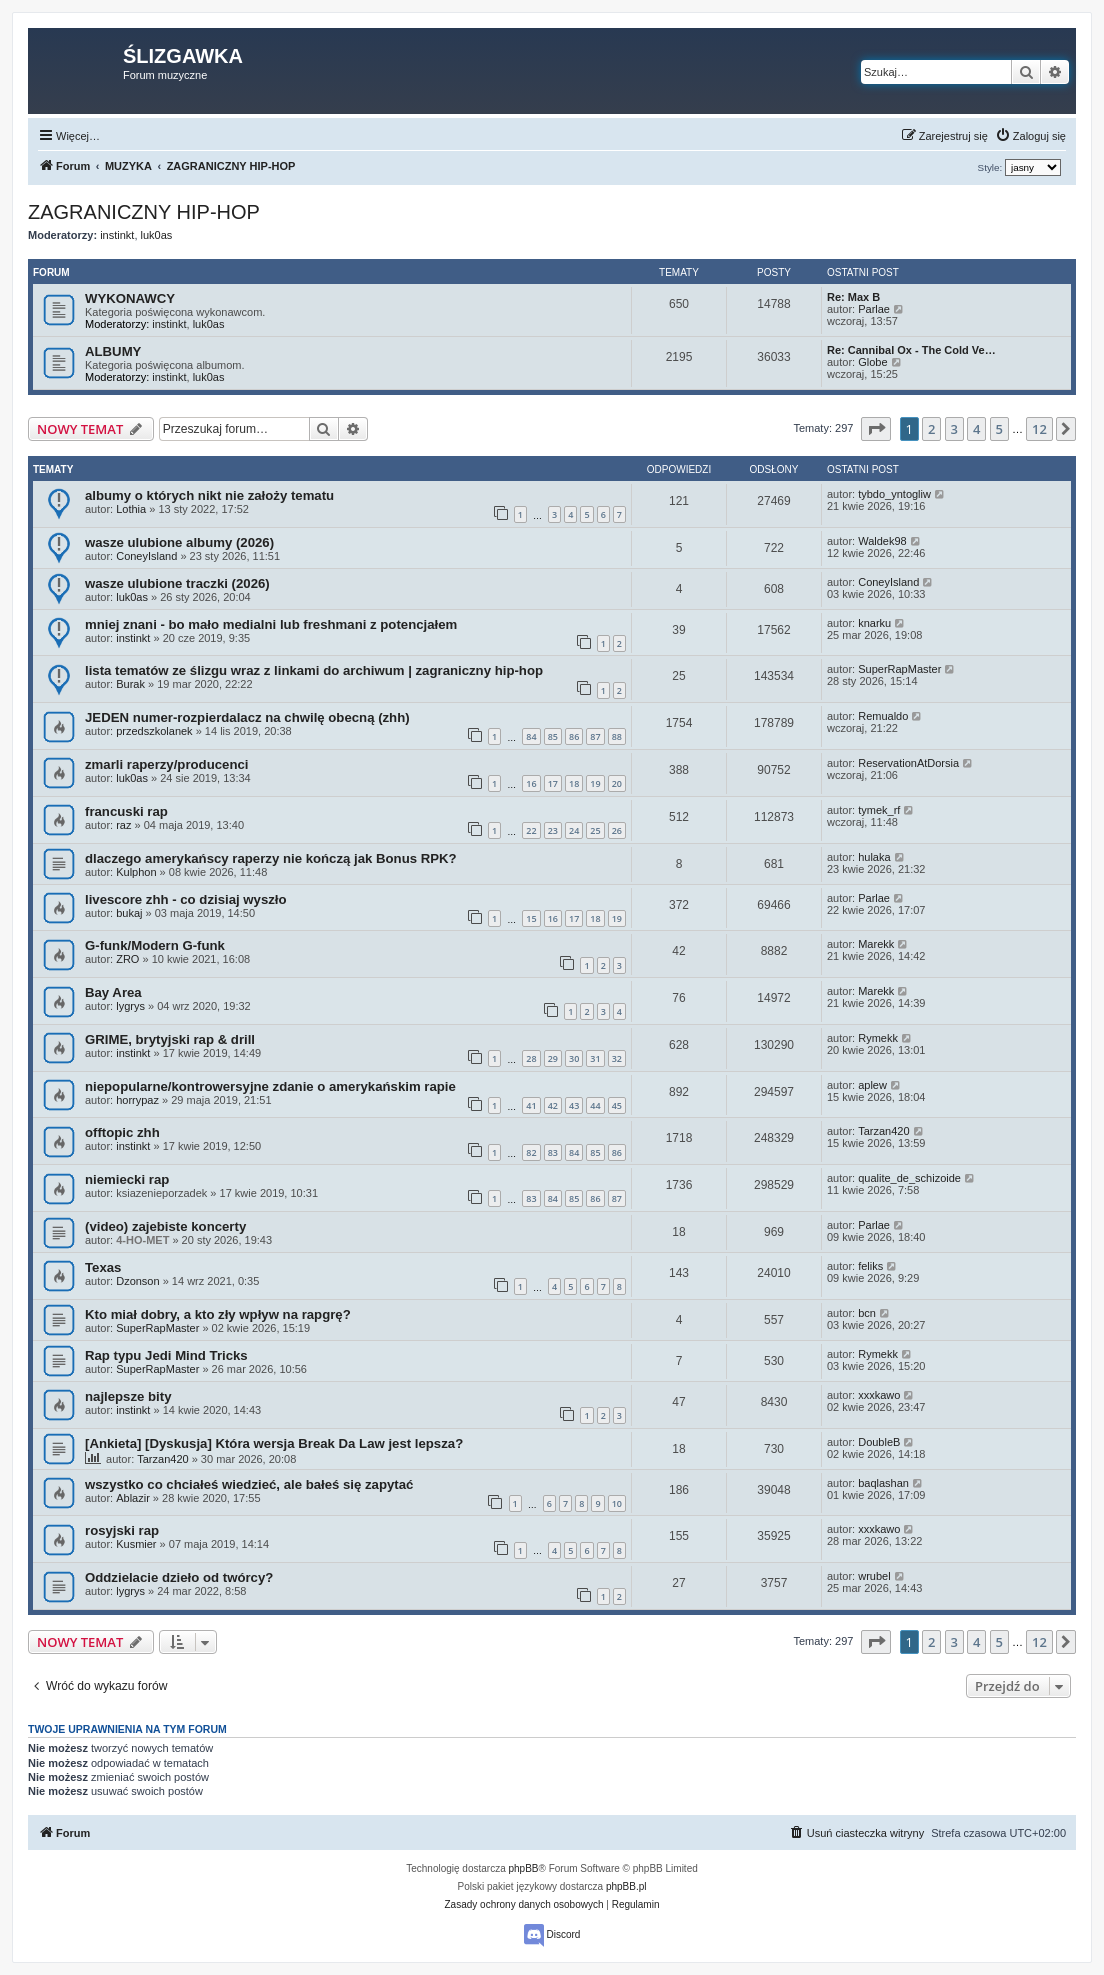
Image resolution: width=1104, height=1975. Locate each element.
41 (531, 1105)
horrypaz (137, 1100)
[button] (876, 429)
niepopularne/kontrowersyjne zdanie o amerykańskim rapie (270, 1086)
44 (595, 1105)
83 (553, 1152)
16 (531, 783)
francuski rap (126, 811)
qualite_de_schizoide (909, 1178)
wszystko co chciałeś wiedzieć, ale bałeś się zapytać (249, 1484)
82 (531, 1152)
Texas (103, 1267)
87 (595, 736)
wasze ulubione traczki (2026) (177, 583)
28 (531, 1058)
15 (531, 918)
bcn (867, 1313)
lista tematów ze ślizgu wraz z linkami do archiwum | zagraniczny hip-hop (314, 670)
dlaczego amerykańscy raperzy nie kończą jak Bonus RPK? (271, 858)
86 (574, 736)
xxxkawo (879, 1395)
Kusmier (136, 1544)
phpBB (524, 1868)
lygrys (130, 1006)
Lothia (131, 509)
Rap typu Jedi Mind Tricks (166, 1355)
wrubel (874, 1576)
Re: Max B (853, 297)
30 (574, 1058)
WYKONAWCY (130, 298)
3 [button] (954, 429)
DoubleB (879, 1442)
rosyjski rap (122, 1530)
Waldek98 (882, 541)
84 (531, 736)
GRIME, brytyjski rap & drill (170, 1039)
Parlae (874, 309)
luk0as (157, 235)
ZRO (127, 959)
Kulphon (136, 872)
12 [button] (1039, 429)
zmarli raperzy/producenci (166, 764)
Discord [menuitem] (552, 1935)
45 (617, 1105)
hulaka (874, 857)
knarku (874, 623)
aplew (872, 1085)
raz (123, 825)
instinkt (117, 235)
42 (553, 1105)
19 (595, 783)
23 (553, 830)
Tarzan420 (883, 1131)
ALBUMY (113, 351)
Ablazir (133, 1498)
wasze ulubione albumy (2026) (179, 542)
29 (553, 1058)
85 (553, 736)
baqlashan (883, 1483)
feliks (870, 1266)
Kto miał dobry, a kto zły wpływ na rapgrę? (218, 1314)
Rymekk (878, 1038)
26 (617, 830)
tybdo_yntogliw (894, 494)
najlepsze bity (128, 1396)
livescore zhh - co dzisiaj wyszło (186, 899)
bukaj (129, 913)
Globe (872, 362)
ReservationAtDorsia (908, 763)
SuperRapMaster (899, 669)
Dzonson (137, 1281)
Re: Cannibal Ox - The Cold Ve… (911, 350)
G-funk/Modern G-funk (155, 945)
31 (595, 1058)
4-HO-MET (142, 1240)
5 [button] (999, 429)
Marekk (876, 944)
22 (531, 830)
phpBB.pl (626, 1886)
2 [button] (931, 429)
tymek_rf (879, 810)
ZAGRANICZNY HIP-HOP (144, 212)
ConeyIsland (146, 556)
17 (553, 783)
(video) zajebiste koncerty (165, 1226)
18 (574, 783)
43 (574, 1105)
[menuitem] (1030, 136)
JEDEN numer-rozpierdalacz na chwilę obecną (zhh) (247, 717)
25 (595, 830)
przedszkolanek (154, 731)
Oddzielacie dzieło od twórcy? (179, 1577)
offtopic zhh (122, 1132)
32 (617, 1058)
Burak (130, 684)
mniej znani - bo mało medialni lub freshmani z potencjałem (271, 624)
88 (617, 736)
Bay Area (113, 992)
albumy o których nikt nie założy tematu (209, 495)
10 (617, 1503)
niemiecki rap (127, 1179)
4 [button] (976, 429)
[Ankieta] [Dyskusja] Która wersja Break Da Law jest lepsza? (274, 1443)
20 (617, 783)
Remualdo (883, 716)
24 (574, 830)
